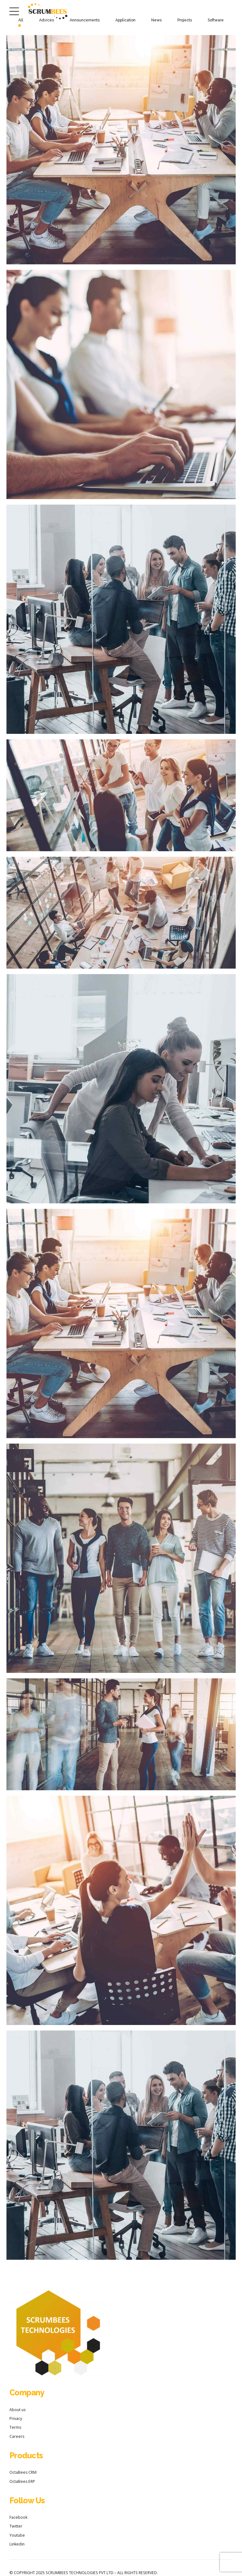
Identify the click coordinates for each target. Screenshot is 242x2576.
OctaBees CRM (23, 2472)
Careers (16, 2436)
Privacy (15, 2418)
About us (17, 2409)
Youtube (17, 2535)
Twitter (15, 2526)
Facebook (18, 2517)
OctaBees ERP (22, 2481)
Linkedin (17, 2544)
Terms (15, 2427)
